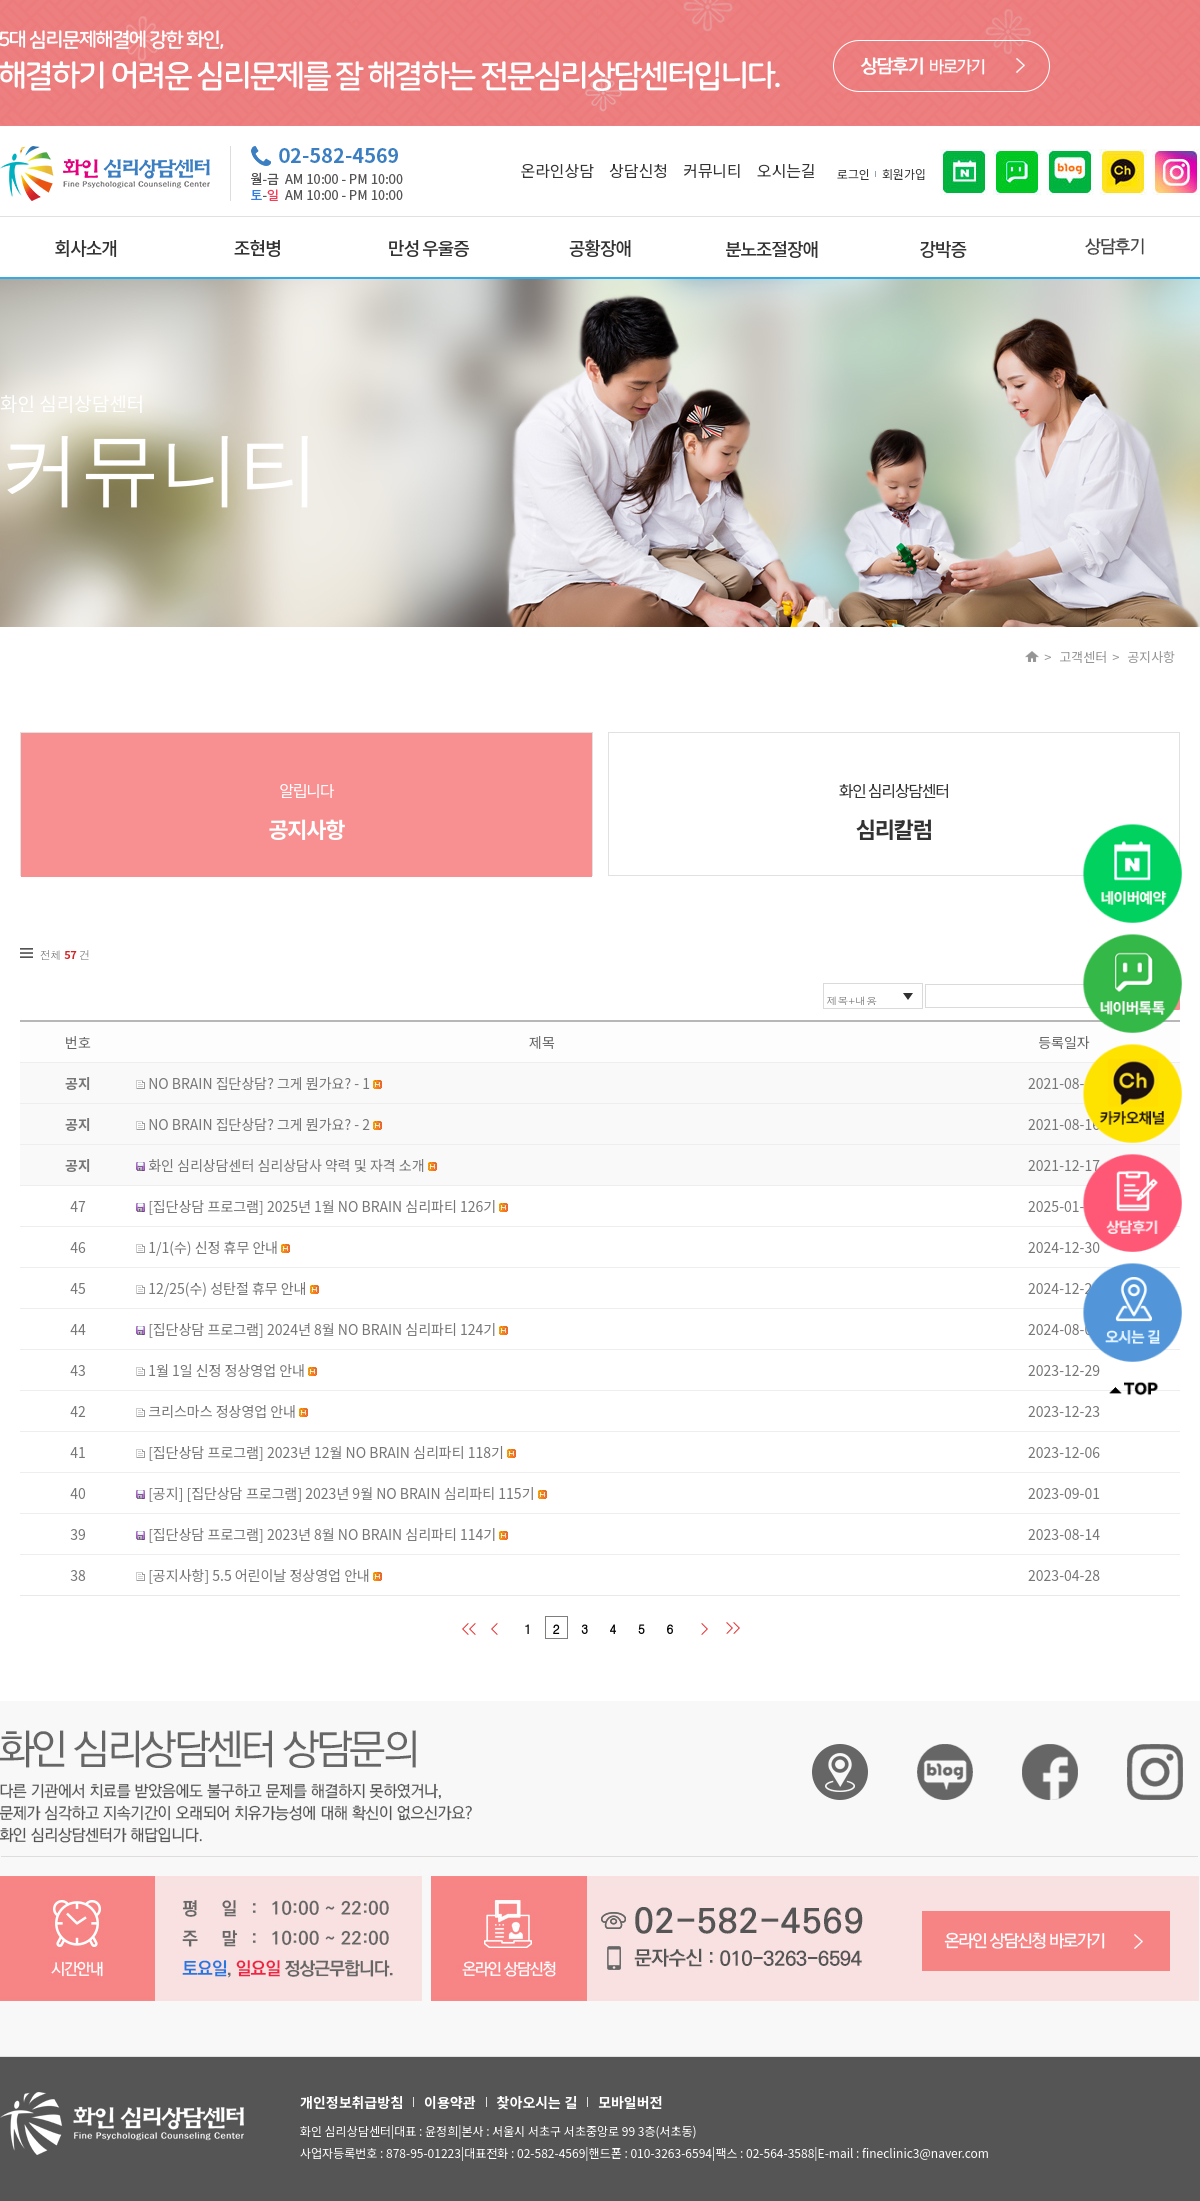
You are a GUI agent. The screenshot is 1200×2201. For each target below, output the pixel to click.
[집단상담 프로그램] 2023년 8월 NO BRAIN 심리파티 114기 (322, 1534)
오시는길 (786, 170)
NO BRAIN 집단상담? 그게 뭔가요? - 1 (259, 1083)
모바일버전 (630, 2102)
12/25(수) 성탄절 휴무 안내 (227, 1288)
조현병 (257, 247)
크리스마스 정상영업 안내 (222, 1411)
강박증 (942, 248)
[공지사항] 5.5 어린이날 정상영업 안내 (259, 1575)
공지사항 (1151, 656)
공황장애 (600, 247)
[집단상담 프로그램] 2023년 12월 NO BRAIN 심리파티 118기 (326, 1452)
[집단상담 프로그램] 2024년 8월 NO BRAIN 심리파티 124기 (322, 1329)
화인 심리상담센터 (894, 811)
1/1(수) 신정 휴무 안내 (213, 1247)
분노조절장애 (771, 248)
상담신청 (638, 170)
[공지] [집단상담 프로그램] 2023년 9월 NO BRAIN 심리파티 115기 (341, 1493)
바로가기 (941, 66)
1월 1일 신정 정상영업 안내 (226, 1370)
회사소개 (86, 247)
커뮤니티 (712, 170)
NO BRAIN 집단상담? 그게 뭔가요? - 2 (259, 1124)
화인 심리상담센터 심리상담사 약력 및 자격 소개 (286, 1165)
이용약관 (450, 2102)
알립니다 (306, 811)
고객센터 (1083, 656)
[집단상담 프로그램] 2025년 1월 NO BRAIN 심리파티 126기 (322, 1206)
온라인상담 (557, 170)
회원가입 (904, 173)
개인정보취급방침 (351, 2102)
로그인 (853, 173)
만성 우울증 (428, 247)
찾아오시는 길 (537, 2102)
